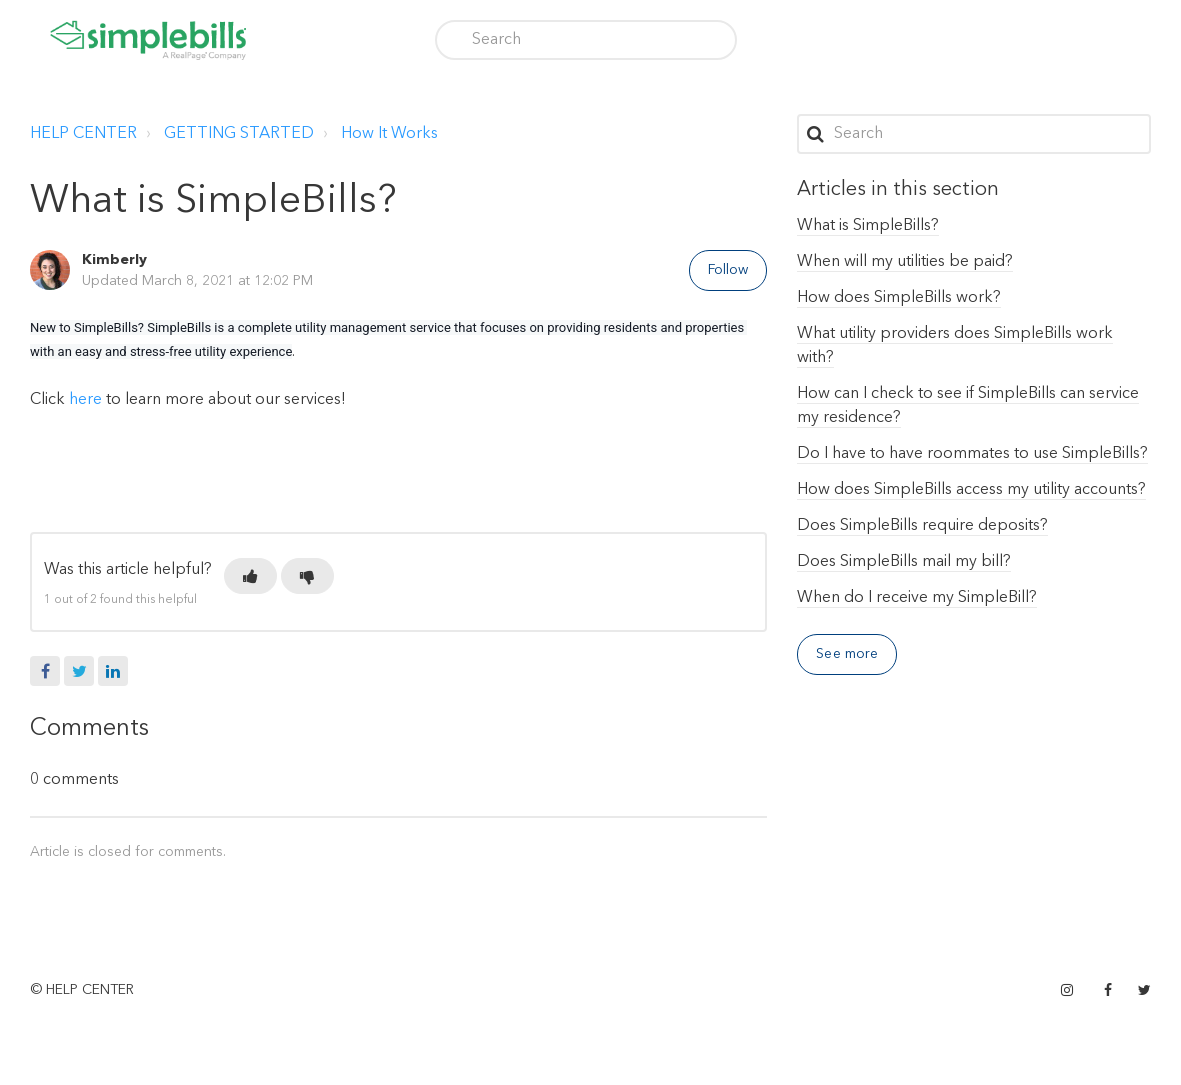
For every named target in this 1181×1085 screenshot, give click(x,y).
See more (847, 654)
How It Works (389, 134)
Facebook (45, 671)
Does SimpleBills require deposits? (922, 526)
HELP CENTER (83, 134)
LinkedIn (113, 671)
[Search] (586, 40)
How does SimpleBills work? (899, 298)
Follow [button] (728, 270)
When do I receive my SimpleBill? (917, 598)
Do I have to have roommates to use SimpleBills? (972, 454)
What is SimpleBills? (868, 226)
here (87, 400)
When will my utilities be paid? (905, 262)
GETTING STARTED (239, 134)
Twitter (79, 671)
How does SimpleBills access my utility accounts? (971, 490)
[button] (250, 576)
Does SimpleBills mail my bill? (904, 562)
